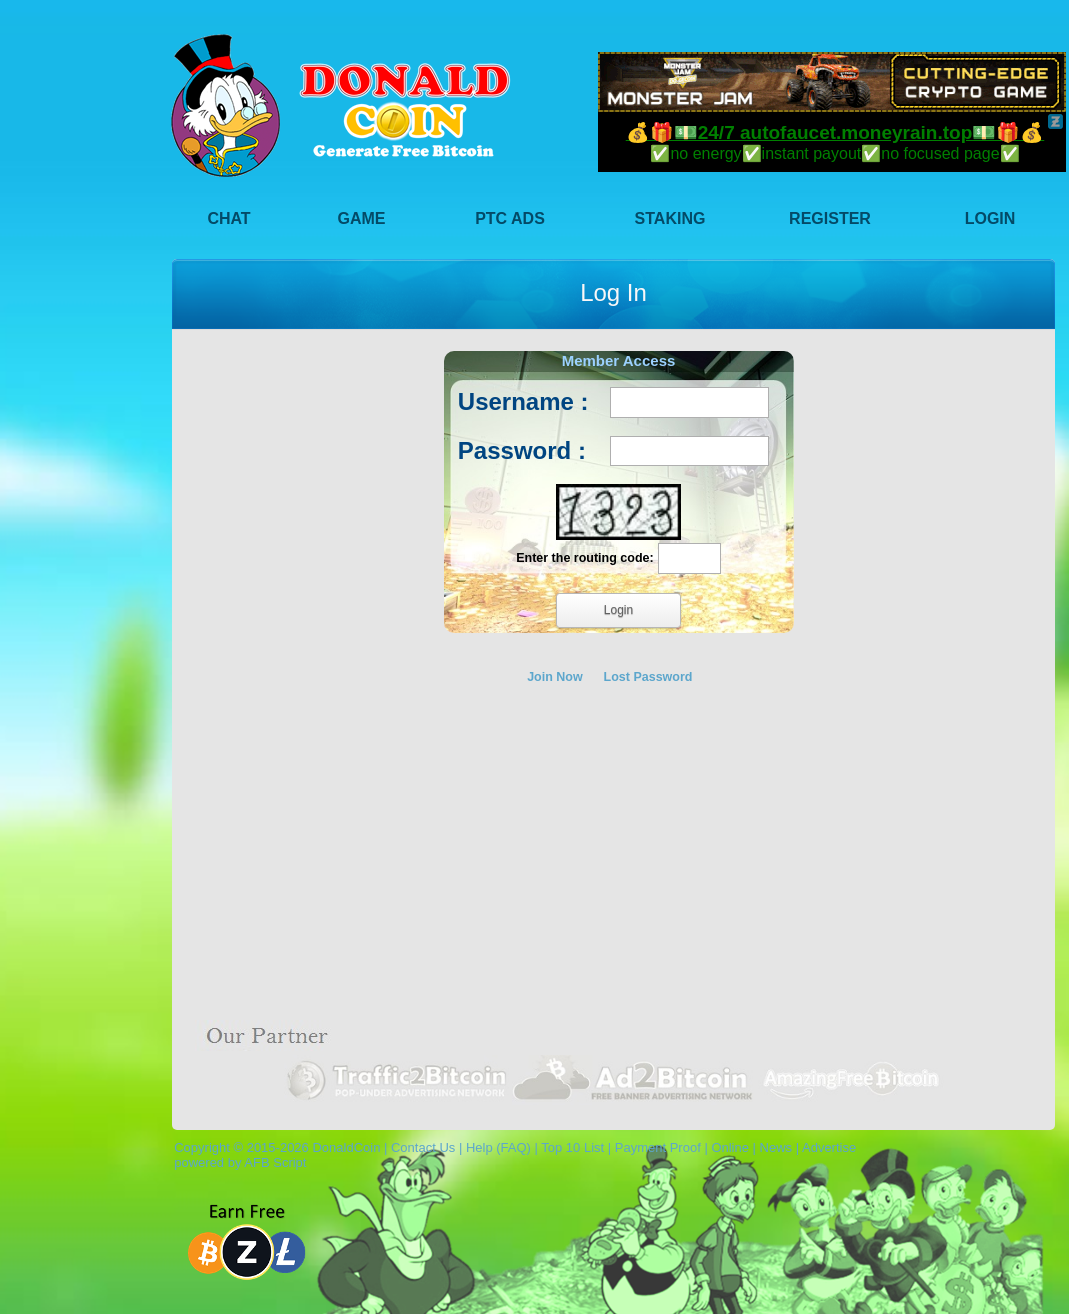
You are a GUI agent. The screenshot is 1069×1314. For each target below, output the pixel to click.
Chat (228, 218)
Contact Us (423, 1147)
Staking (670, 218)
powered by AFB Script (236, 1162)
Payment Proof (658, 1147)
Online (730, 1147)
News (776, 1147)
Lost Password (648, 677)
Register (830, 218)
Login (990, 218)
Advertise (829, 1147)
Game (362, 218)
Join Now (555, 677)
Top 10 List (572, 1147)
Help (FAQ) (498, 1147)
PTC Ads (510, 218)
